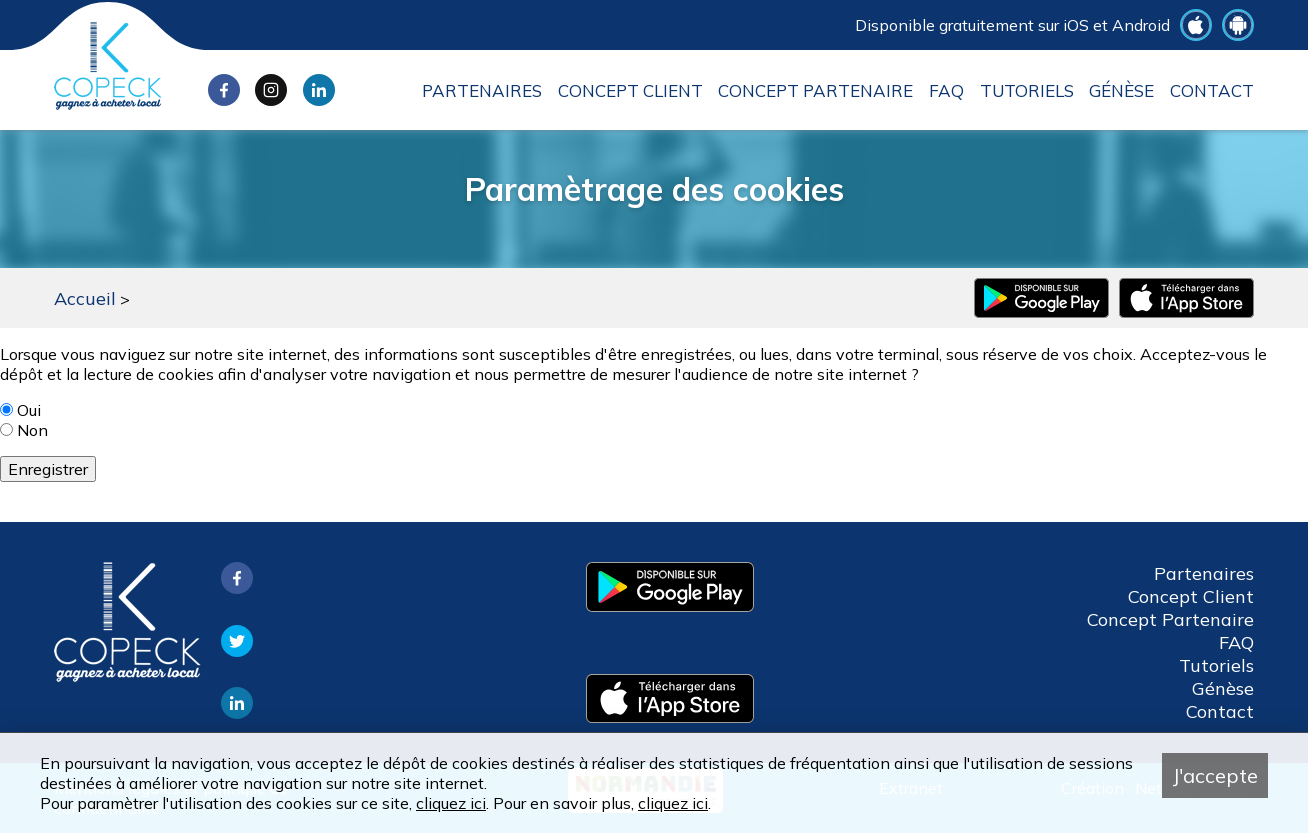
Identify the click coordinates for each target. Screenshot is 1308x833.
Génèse (1121, 90)
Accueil (85, 298)
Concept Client (630, 90)
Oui (29, 410)
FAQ (946, 90)
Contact (1212, 90)
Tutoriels (1027, 90)
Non (32, 430)
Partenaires (482, 90)
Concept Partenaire (815, 90)
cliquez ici (451, 803)
